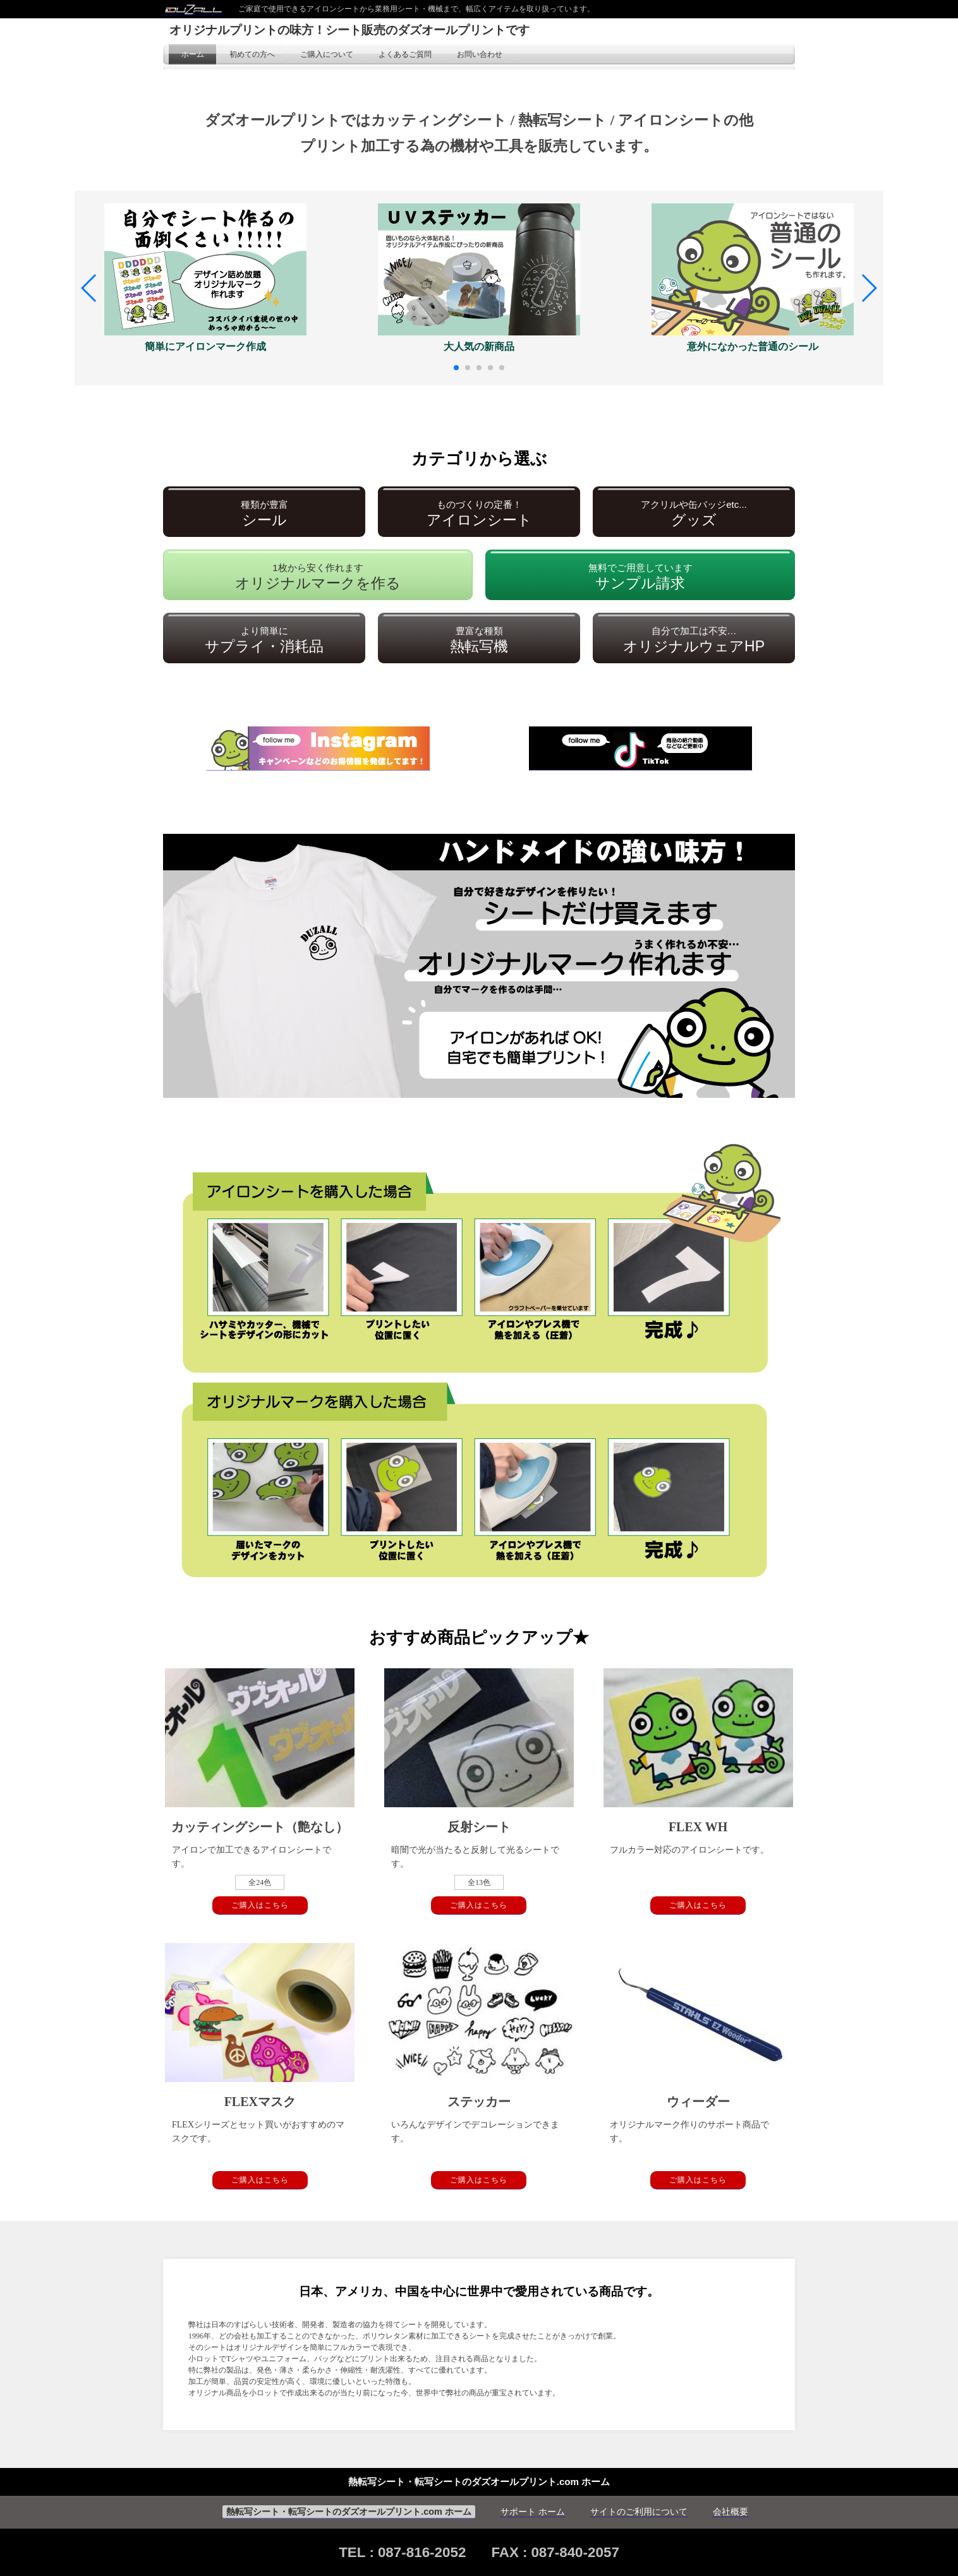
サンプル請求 (640, 577)
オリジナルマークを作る (318, 577)
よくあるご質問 (405, 54)
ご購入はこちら (260, 1905)
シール (264, 514)
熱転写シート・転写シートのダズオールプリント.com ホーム (348, 2512)
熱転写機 (479, 640)
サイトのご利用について (639, 2512)
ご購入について (326, 54)
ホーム (192, 54)
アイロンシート (479, 514)
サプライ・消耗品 (264, 640)
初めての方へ (252, 54)
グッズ (694, 514)
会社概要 (730, 2512)
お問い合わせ (479, 54)
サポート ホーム (532, 2512)
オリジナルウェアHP (694, 640)
